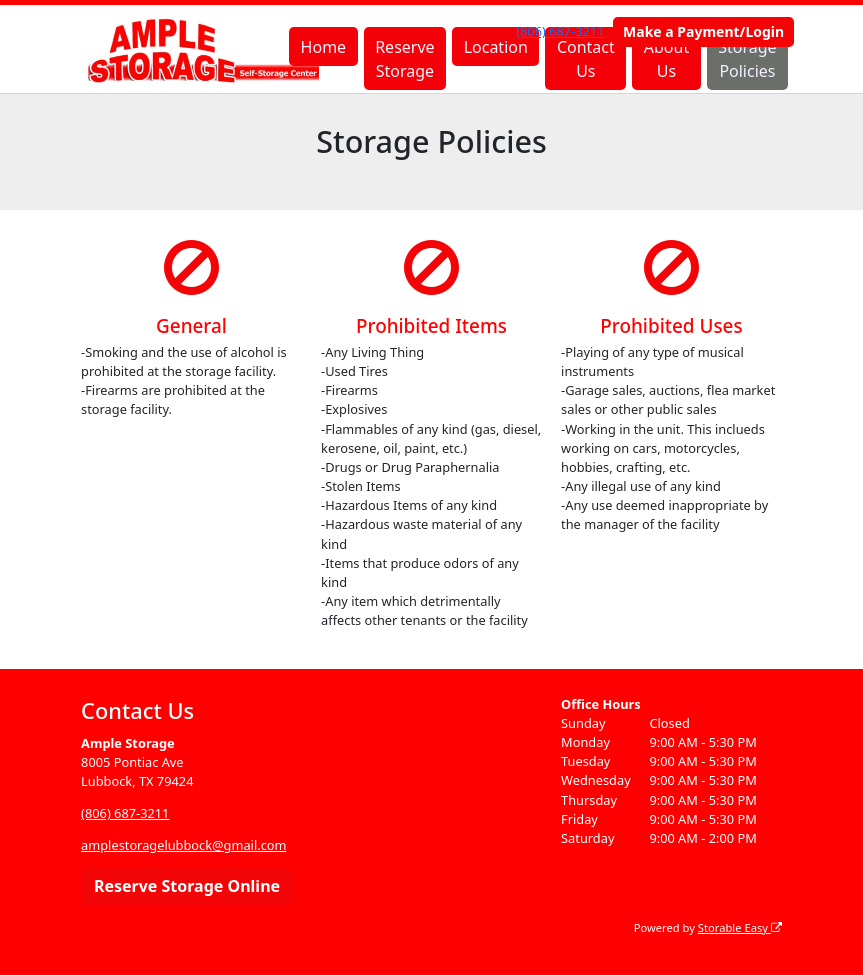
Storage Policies (747, 59)
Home (324, 47)
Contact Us (586, 59)
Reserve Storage (404, 59)
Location (496, 47)
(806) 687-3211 (560, 31)
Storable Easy (740, 927)
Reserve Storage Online (187, 886)
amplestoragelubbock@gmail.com (183, 845)
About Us (666, 59)
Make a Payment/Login (703, 31)
